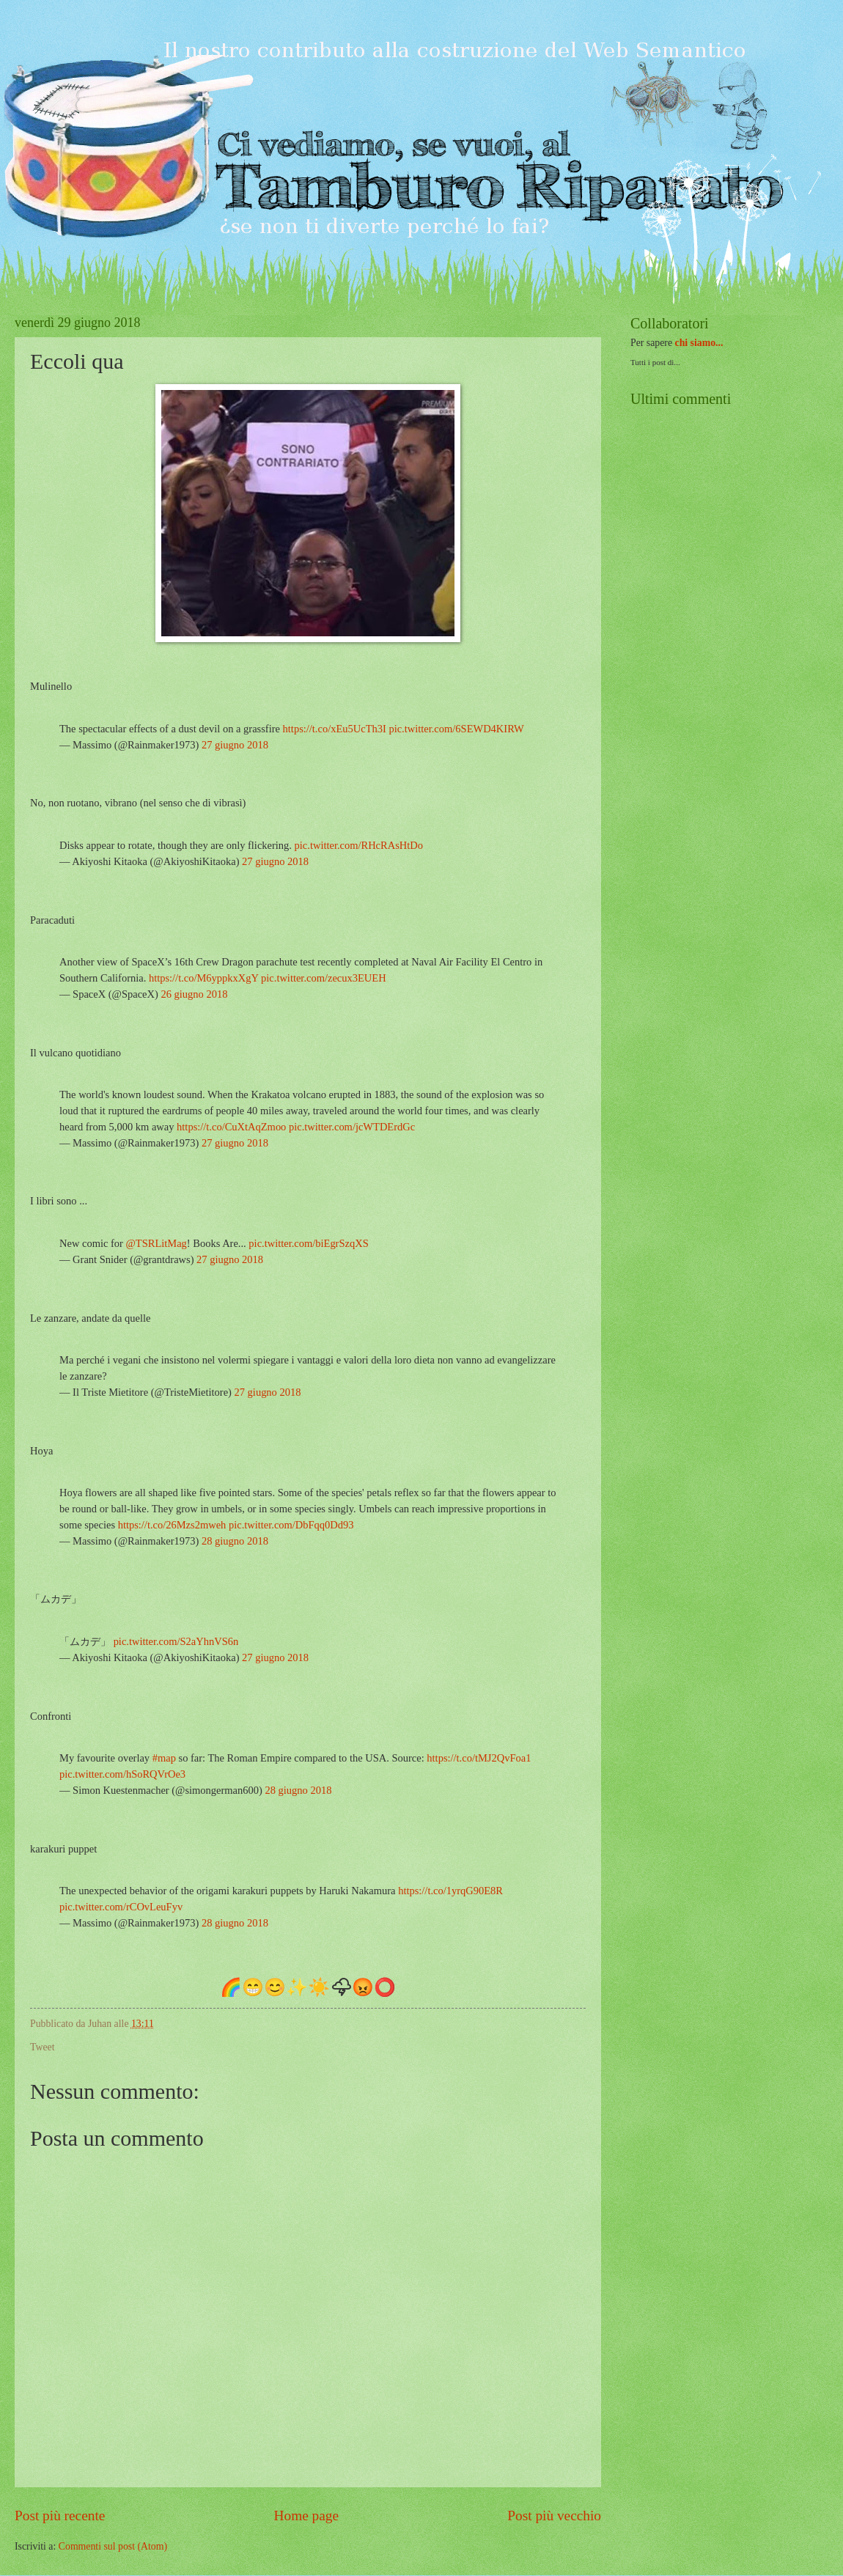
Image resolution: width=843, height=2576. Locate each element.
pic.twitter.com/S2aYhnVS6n (176, 1641)
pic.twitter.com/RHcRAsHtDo (359, 845)
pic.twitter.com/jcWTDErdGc (352, 1127)
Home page (306, 2515)
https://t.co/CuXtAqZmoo (231, 1127)
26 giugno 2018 (194, 994)
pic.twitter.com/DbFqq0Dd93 (291, 1525)
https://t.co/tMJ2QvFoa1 (479, 1758)
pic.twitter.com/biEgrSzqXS (308, 1243)
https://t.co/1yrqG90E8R (450, 1890)
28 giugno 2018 (235, 1541)
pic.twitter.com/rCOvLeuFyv (121, 1907)
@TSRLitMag (156, 1243)
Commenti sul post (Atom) (113, 2546)
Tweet (42, 2047)
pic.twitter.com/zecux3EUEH (323, 978)
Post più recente (60, 2515)
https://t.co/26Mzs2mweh (172, 1525)
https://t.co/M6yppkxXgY (204, 978)
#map (164, 1758)
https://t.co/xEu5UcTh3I (334, 729)
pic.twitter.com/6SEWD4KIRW (456, 729)
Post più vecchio (554, 2515)
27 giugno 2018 (235, 745)
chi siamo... (699, 342)
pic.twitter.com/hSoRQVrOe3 (122, 1774)
